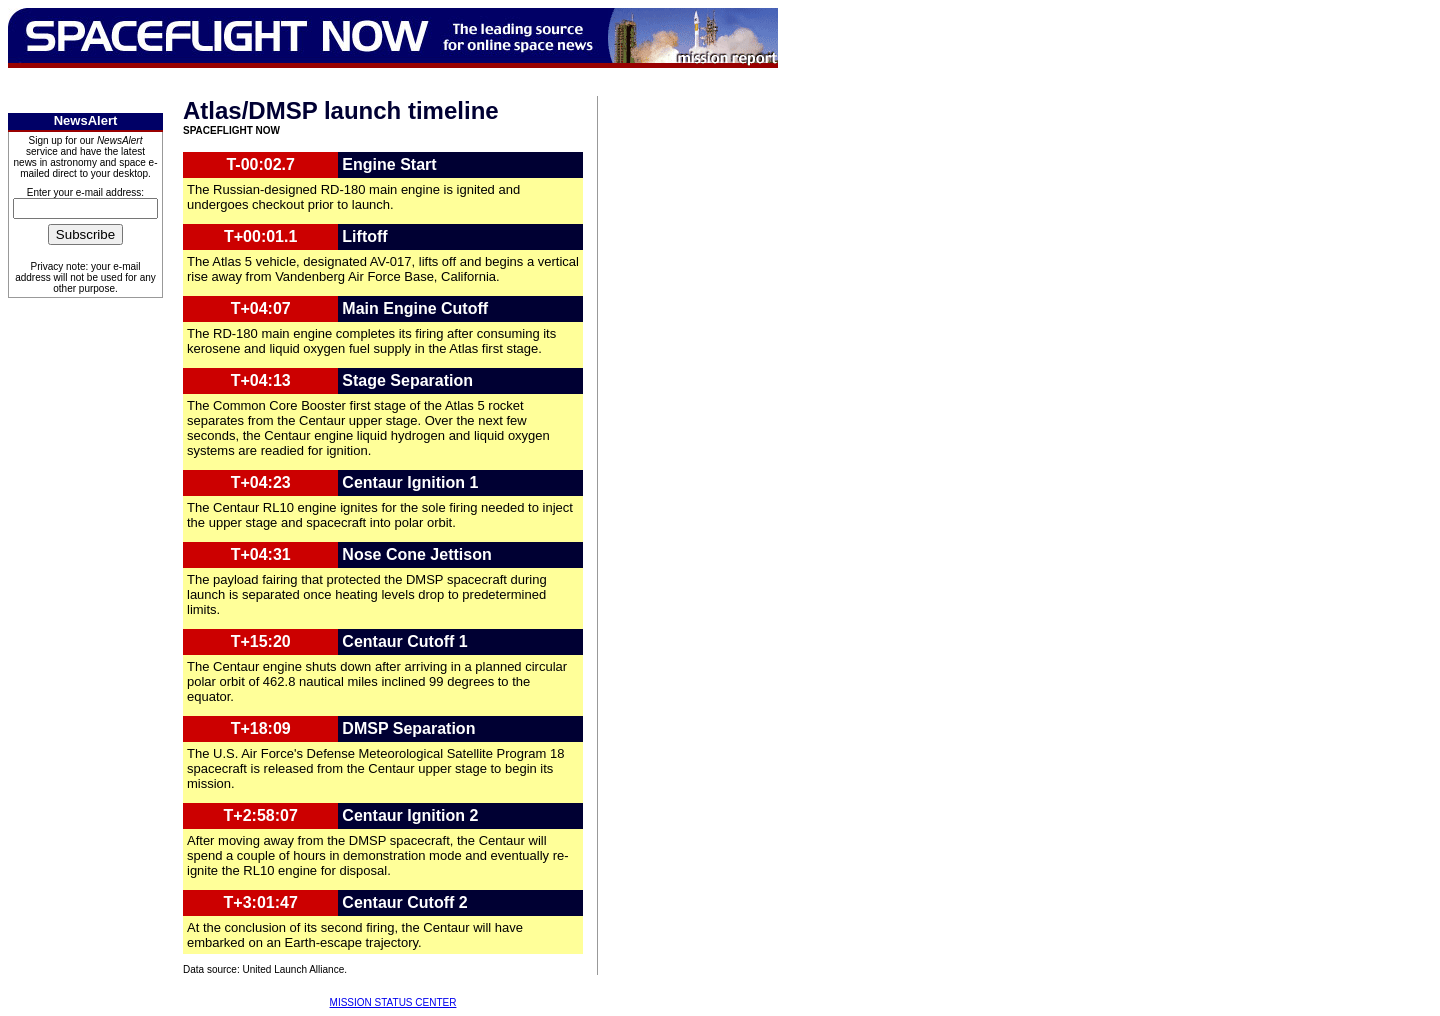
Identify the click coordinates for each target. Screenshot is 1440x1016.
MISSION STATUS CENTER (393, 1002)
